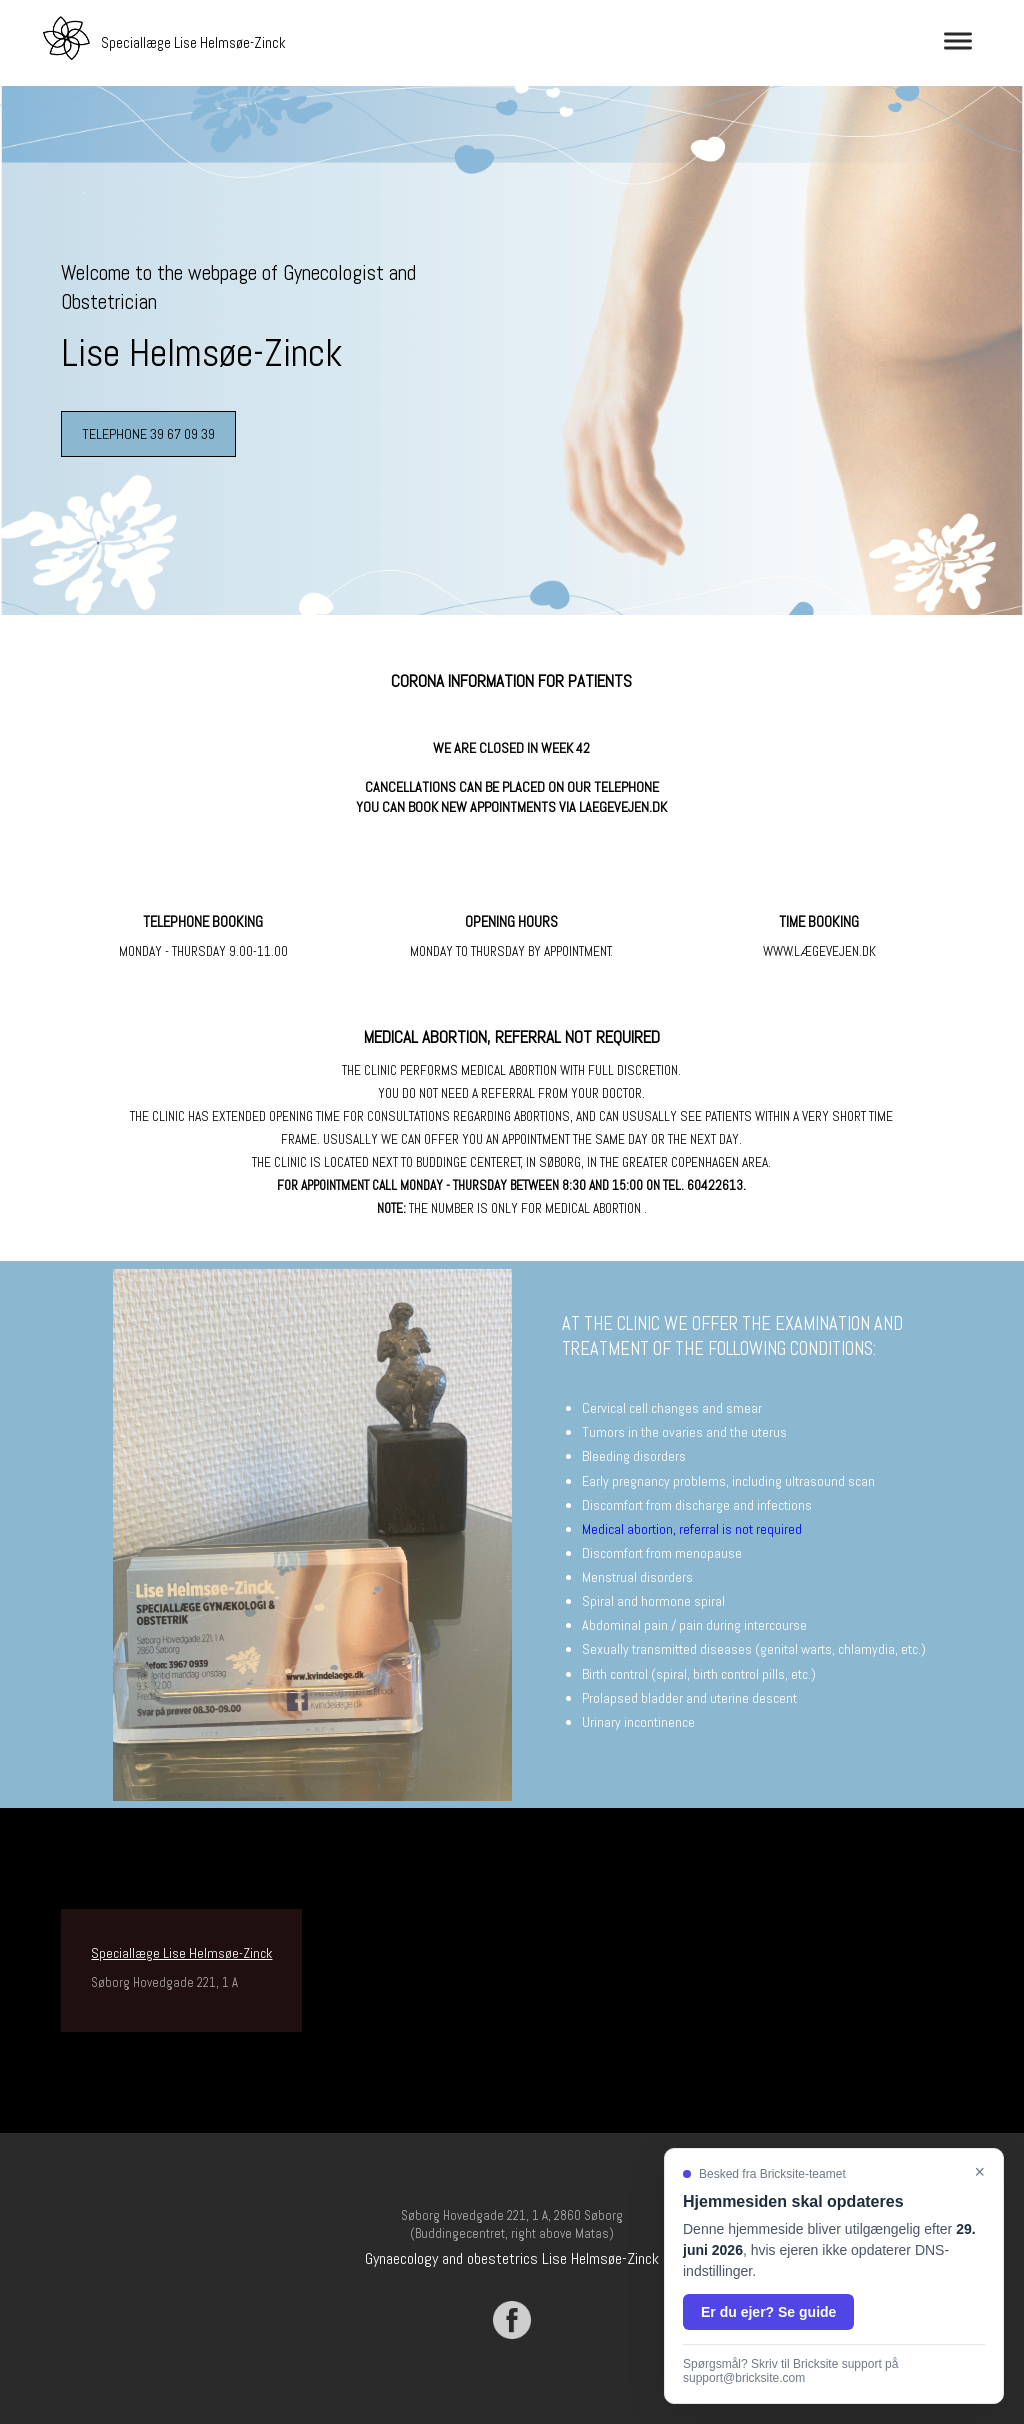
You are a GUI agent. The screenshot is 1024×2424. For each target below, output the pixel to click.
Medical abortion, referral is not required (692, 1529)
